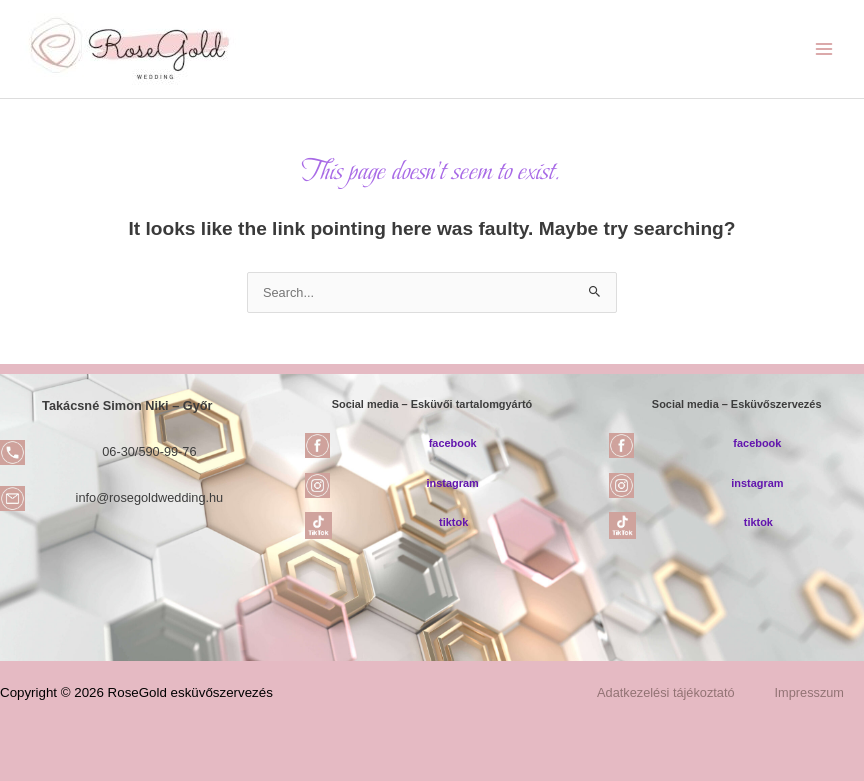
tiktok (453, 522)
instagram (453, 483)
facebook (453, 443)
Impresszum (809, 692)
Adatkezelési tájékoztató (666, 692)
